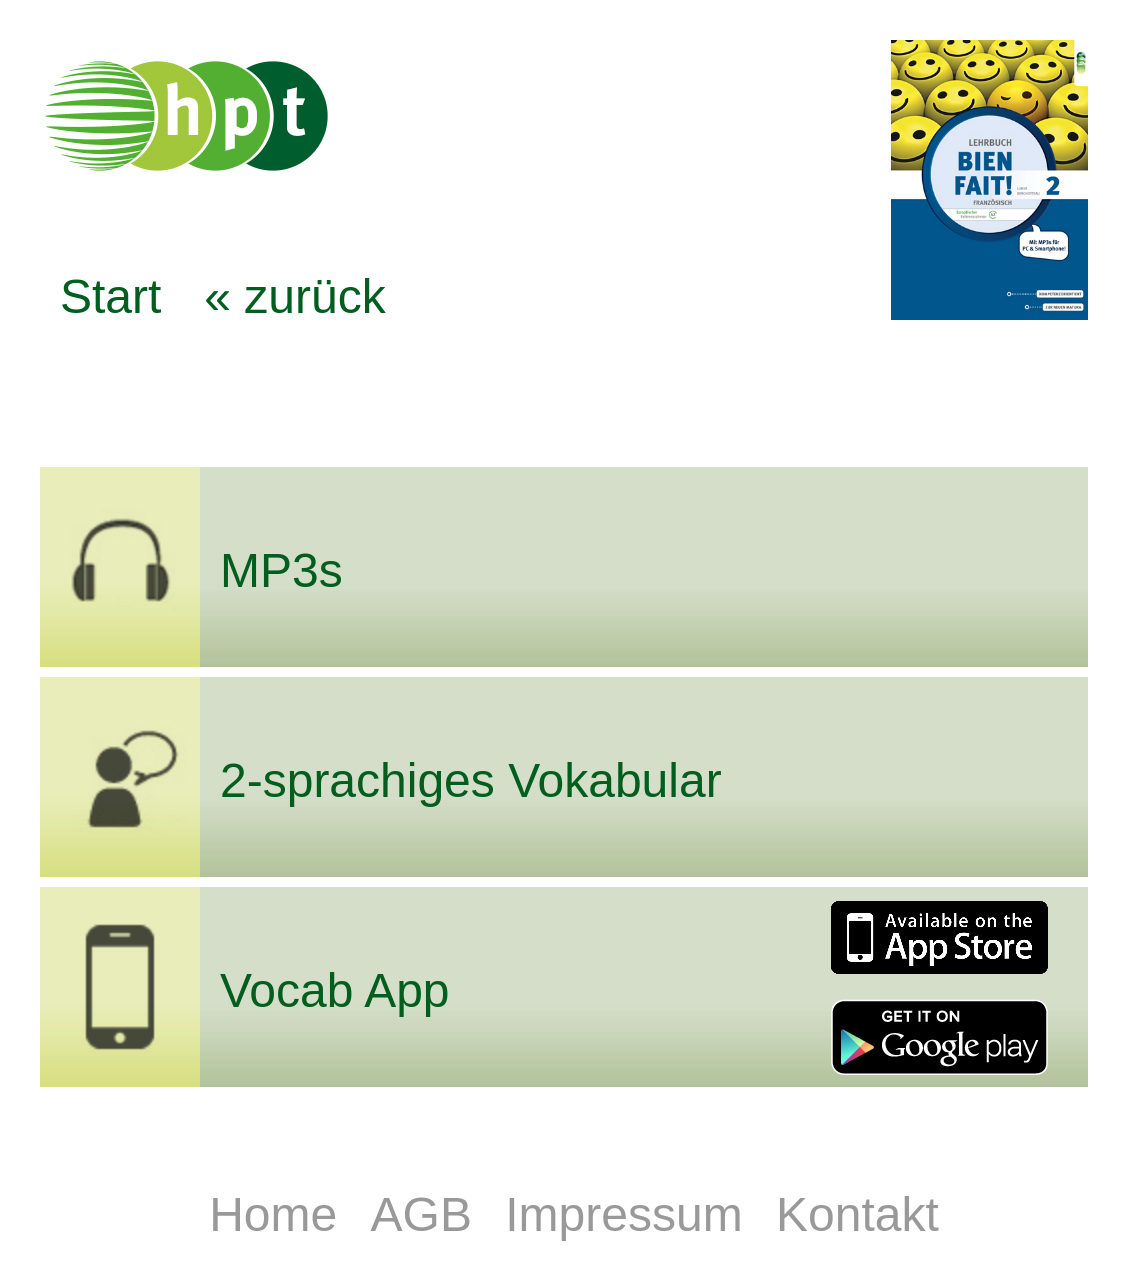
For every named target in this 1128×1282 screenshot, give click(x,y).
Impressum (630, 1214)
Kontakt (857, 1214)
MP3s (281, 570)
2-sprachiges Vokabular (471, 780)
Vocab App (335, 990)
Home (279, 1214)
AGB (428, 1214)
